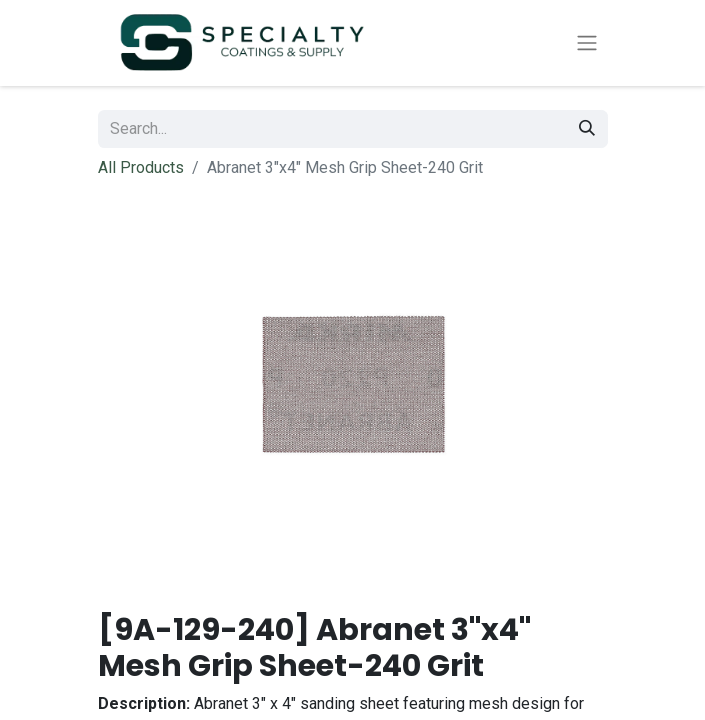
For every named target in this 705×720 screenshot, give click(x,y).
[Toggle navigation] (587, 43)
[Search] (587, 129)
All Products (141, 167)
